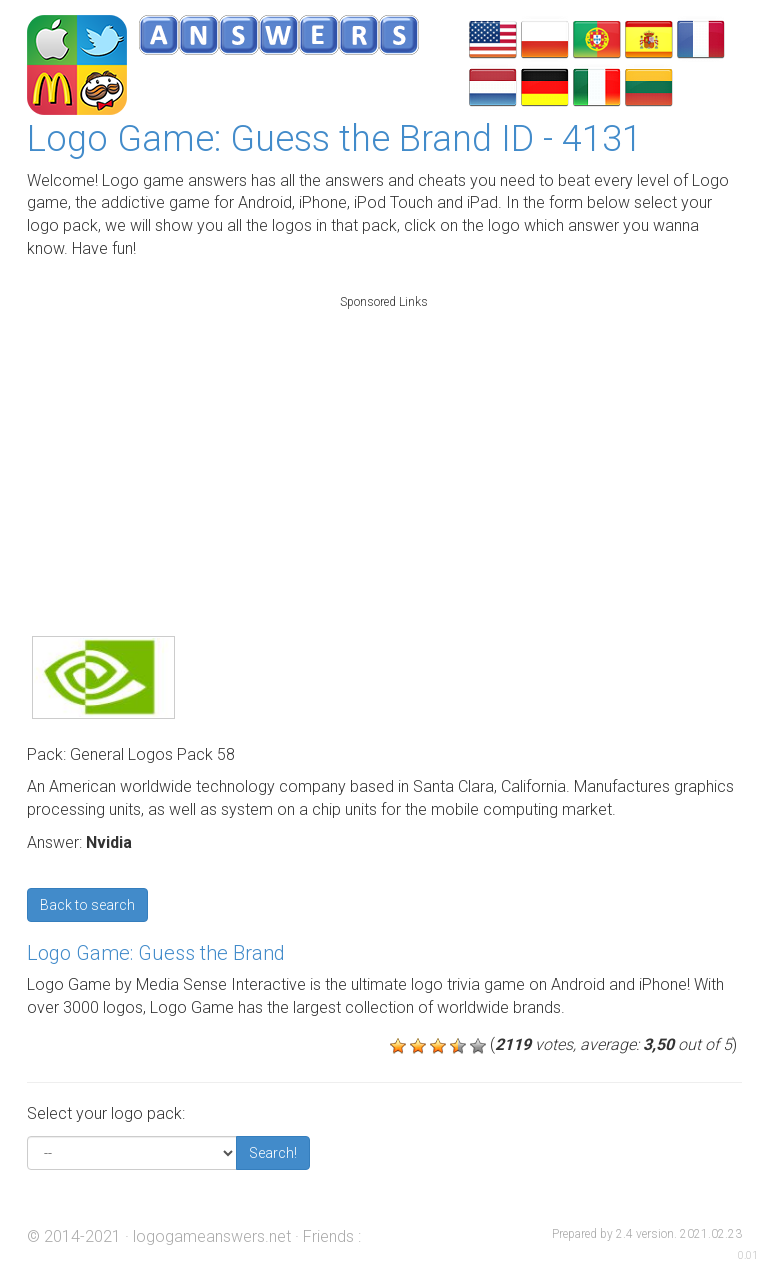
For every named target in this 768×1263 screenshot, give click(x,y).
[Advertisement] (384, 444)
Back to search (87, 905)
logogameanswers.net (212, 1236)
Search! (273, 1153)
